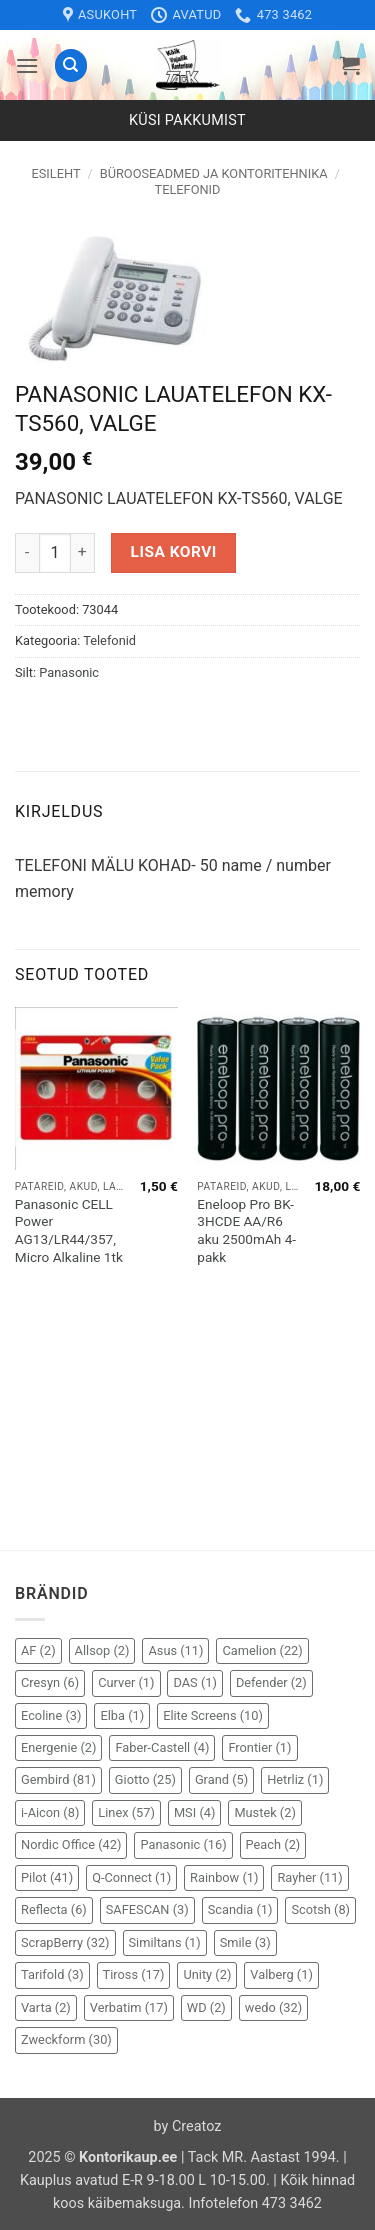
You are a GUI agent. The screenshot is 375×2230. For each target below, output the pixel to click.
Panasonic (69, 672)
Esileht (55, 173)
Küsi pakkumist (187, 120)
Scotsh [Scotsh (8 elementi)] (320, 1909)
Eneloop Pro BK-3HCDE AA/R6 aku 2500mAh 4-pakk (246, 1230)
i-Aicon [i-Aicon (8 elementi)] (50, 1812)
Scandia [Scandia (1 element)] (240, 1909)
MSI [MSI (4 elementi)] (194, 1812)
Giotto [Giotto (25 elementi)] (145, 1779)
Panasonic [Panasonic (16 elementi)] (183, 1844)
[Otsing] (71, 65)
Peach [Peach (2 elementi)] (273, 1844)
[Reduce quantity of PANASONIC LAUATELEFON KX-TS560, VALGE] (27, 553)
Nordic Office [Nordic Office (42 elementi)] (71, 1844)
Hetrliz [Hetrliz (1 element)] (295, 1779)
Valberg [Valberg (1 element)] (281, 1974)
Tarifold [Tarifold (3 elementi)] (52, 1974)
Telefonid (188, 189)
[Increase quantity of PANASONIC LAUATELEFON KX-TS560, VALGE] (83, 553)
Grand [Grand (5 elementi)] (221, 1779)
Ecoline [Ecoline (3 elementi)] (51, 1715)
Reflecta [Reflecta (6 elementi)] (54, 1909)
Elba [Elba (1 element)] (122, 1715)
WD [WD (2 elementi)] (206, 2007)
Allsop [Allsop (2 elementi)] (102, 1650)
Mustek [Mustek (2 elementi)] (265, 1812)
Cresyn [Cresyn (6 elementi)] (50, 1682)
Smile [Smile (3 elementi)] (245, 1942)
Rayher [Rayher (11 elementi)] (309, 1877)
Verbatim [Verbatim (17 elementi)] (129, 2007)
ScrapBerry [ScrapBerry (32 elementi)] (65, 1942)
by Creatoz (188, 2126)
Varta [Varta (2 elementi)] (46, 2007)
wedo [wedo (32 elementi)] (273, 2007)
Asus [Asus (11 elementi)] (175, 1650)
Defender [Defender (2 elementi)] (271, 1682)
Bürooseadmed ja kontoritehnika (214, 173)
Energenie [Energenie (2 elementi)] (58, 1747)
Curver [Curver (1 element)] (126, 1682)
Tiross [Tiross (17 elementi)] (134, 1974)
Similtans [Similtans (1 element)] (165, 1942)
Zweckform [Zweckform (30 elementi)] (66, 2039)
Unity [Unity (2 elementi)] (207, 1974)
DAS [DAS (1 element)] (194, 1682)
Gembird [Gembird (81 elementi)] (58, 1779)
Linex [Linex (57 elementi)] (126, 1812)
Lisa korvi (174, 552)
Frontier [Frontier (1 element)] (259, 1747)
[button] (27, 65)
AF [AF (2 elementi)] (38, 1650)
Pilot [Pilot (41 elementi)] (47, 1877)
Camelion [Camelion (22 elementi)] (262, 1650)
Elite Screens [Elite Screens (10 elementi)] (213, 1715)
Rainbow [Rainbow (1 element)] (224, 1877)
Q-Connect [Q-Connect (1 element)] (131, 1877)
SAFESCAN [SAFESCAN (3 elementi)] (147, 1909)
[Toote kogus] (55, 553)
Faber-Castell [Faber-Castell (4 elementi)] (162, 1747)
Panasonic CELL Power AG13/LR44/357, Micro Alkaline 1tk (69, 1230)
